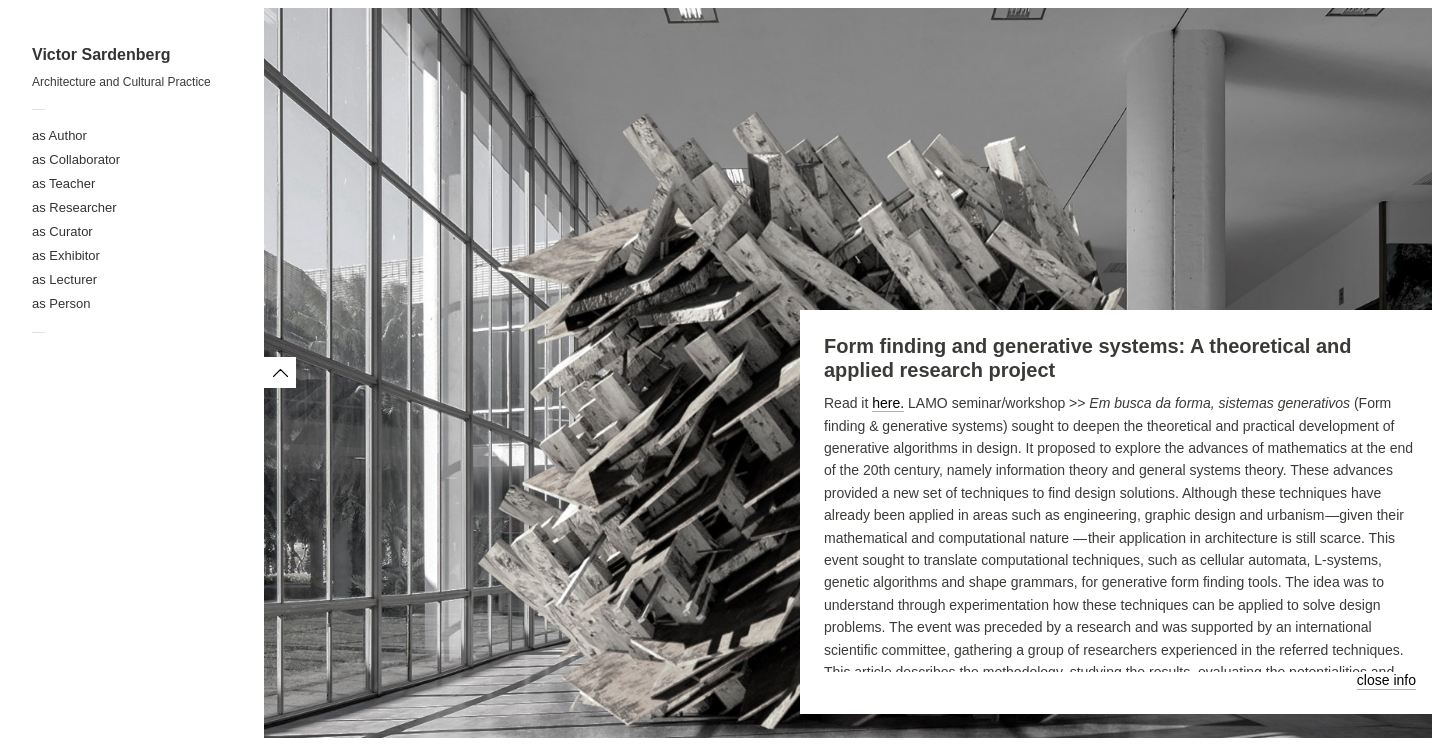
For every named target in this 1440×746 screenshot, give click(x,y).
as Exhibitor (66, 255)
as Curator (62, 231)
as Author (59, 135)
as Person (61, 303)
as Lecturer (64, 279)
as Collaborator (76, 159)
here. (888, 403)
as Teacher (63, 183)
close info (1386, 680)
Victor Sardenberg (101, 54)
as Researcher (74, 207)
